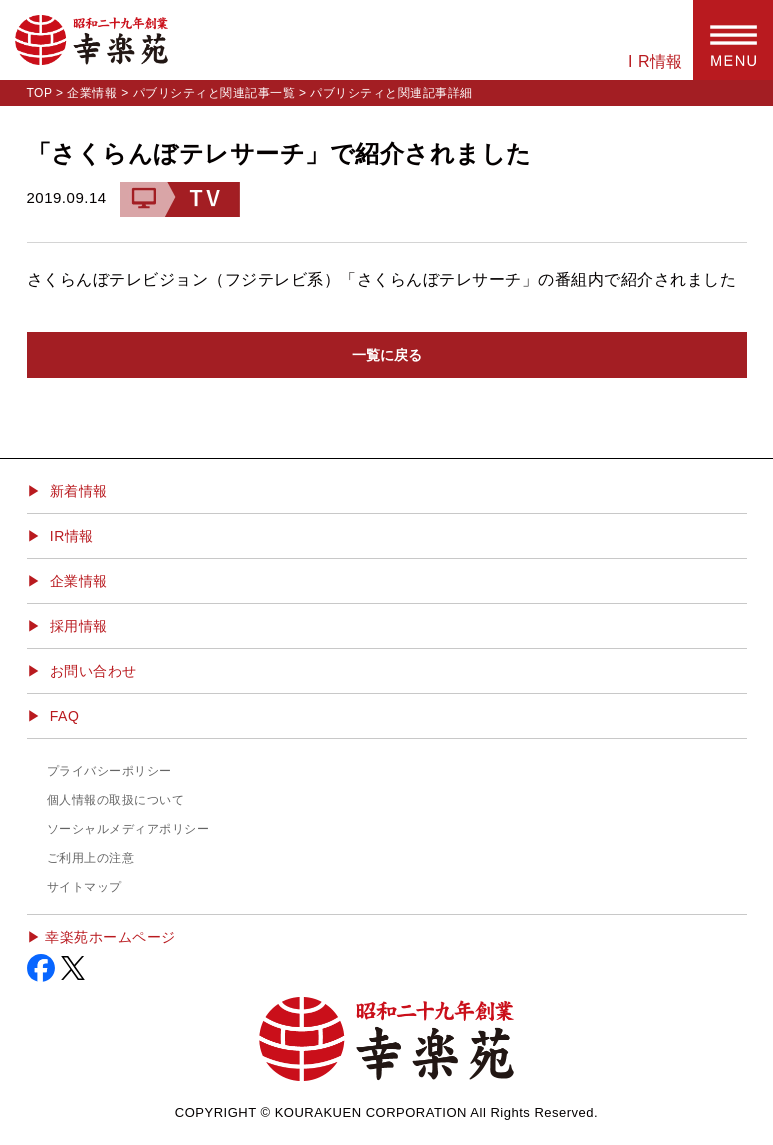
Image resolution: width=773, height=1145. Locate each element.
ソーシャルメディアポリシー (128, 829)
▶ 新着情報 (67, 491)
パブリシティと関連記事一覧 (214, 93)
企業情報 (92, 93)
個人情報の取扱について (116, 800)
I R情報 (655, 61)
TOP (40, 93)
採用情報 (79, 626)
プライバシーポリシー (109, 771)
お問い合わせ (93, 671)
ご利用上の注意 (91, 858)
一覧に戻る (387, 355)
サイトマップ (84, 887)
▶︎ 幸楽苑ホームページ (101, 937)
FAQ (65, 716)
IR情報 (72, 536)
